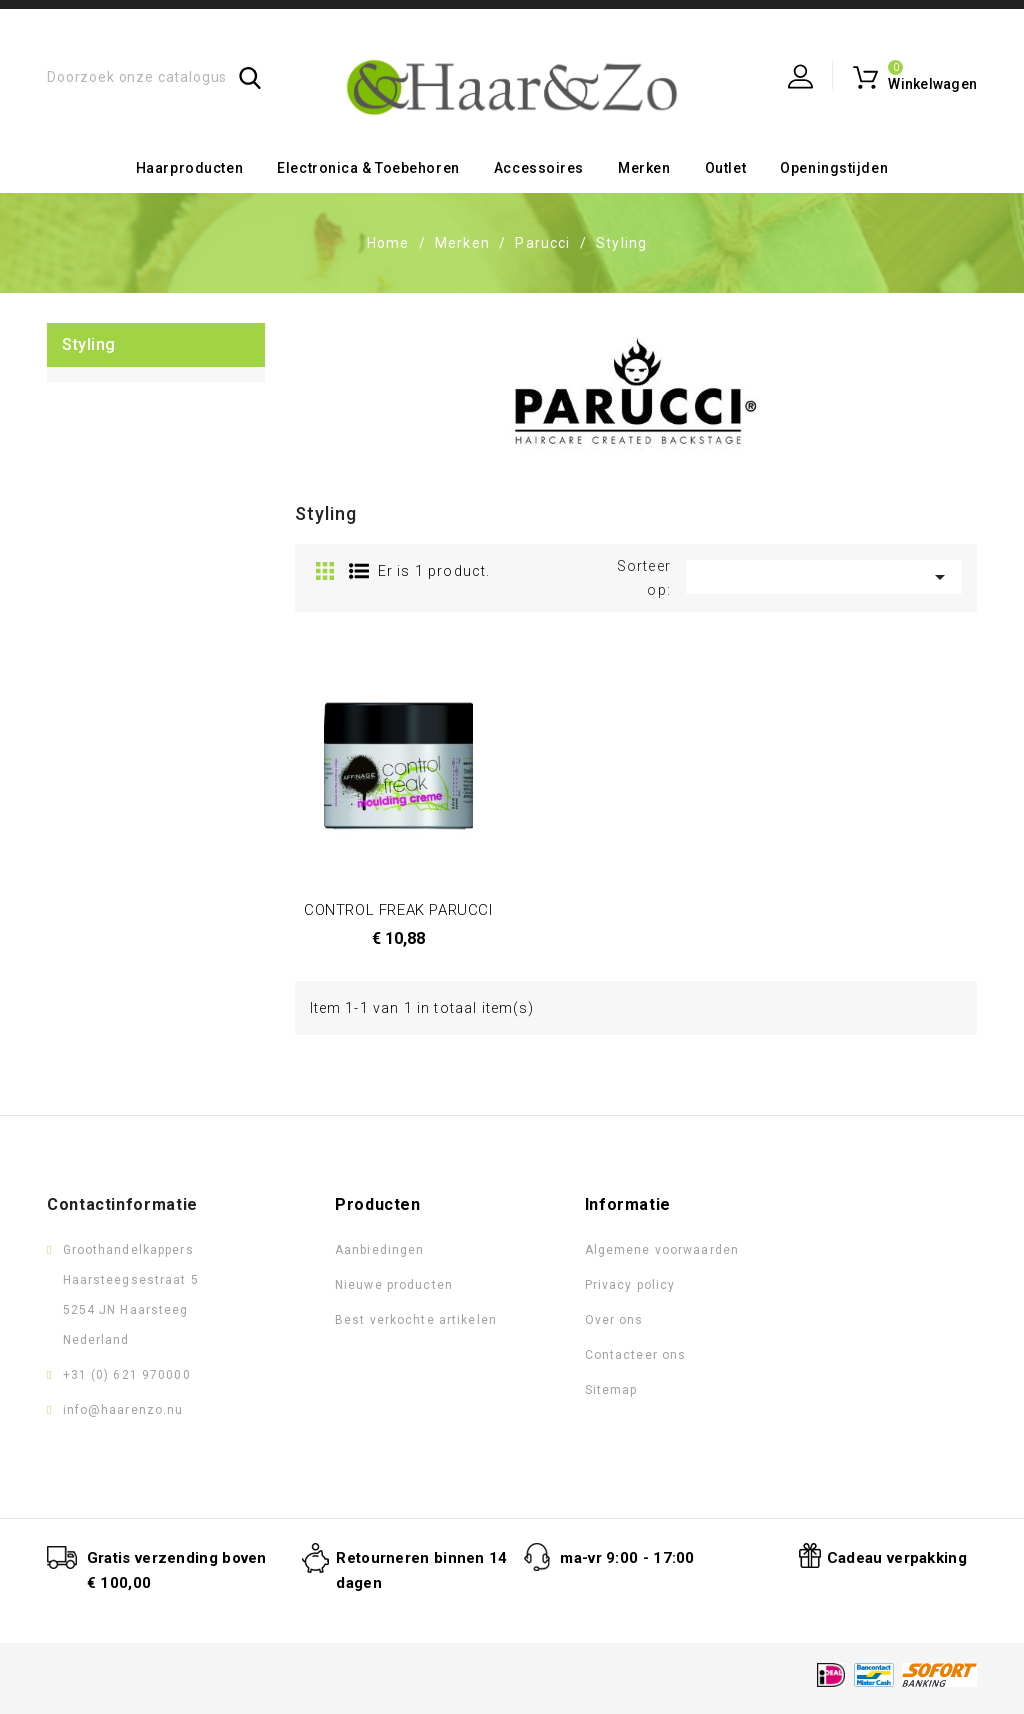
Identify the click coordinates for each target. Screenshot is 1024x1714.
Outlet (725, 168)
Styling (89, 344)
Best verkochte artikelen (416, 1320)
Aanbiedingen (379, 1250)
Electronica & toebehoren (368, 168)
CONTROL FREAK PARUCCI (398, 910)
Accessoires (539, 168)
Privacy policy (630, 1285)
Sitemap (611, 1390)
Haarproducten (189, 168)
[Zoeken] (154, 77)
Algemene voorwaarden (662, 1250)
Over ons (614, 1320)
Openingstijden (834, 168)
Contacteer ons (636, 1355)
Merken (644, 168)
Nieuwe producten (394, 1285)
